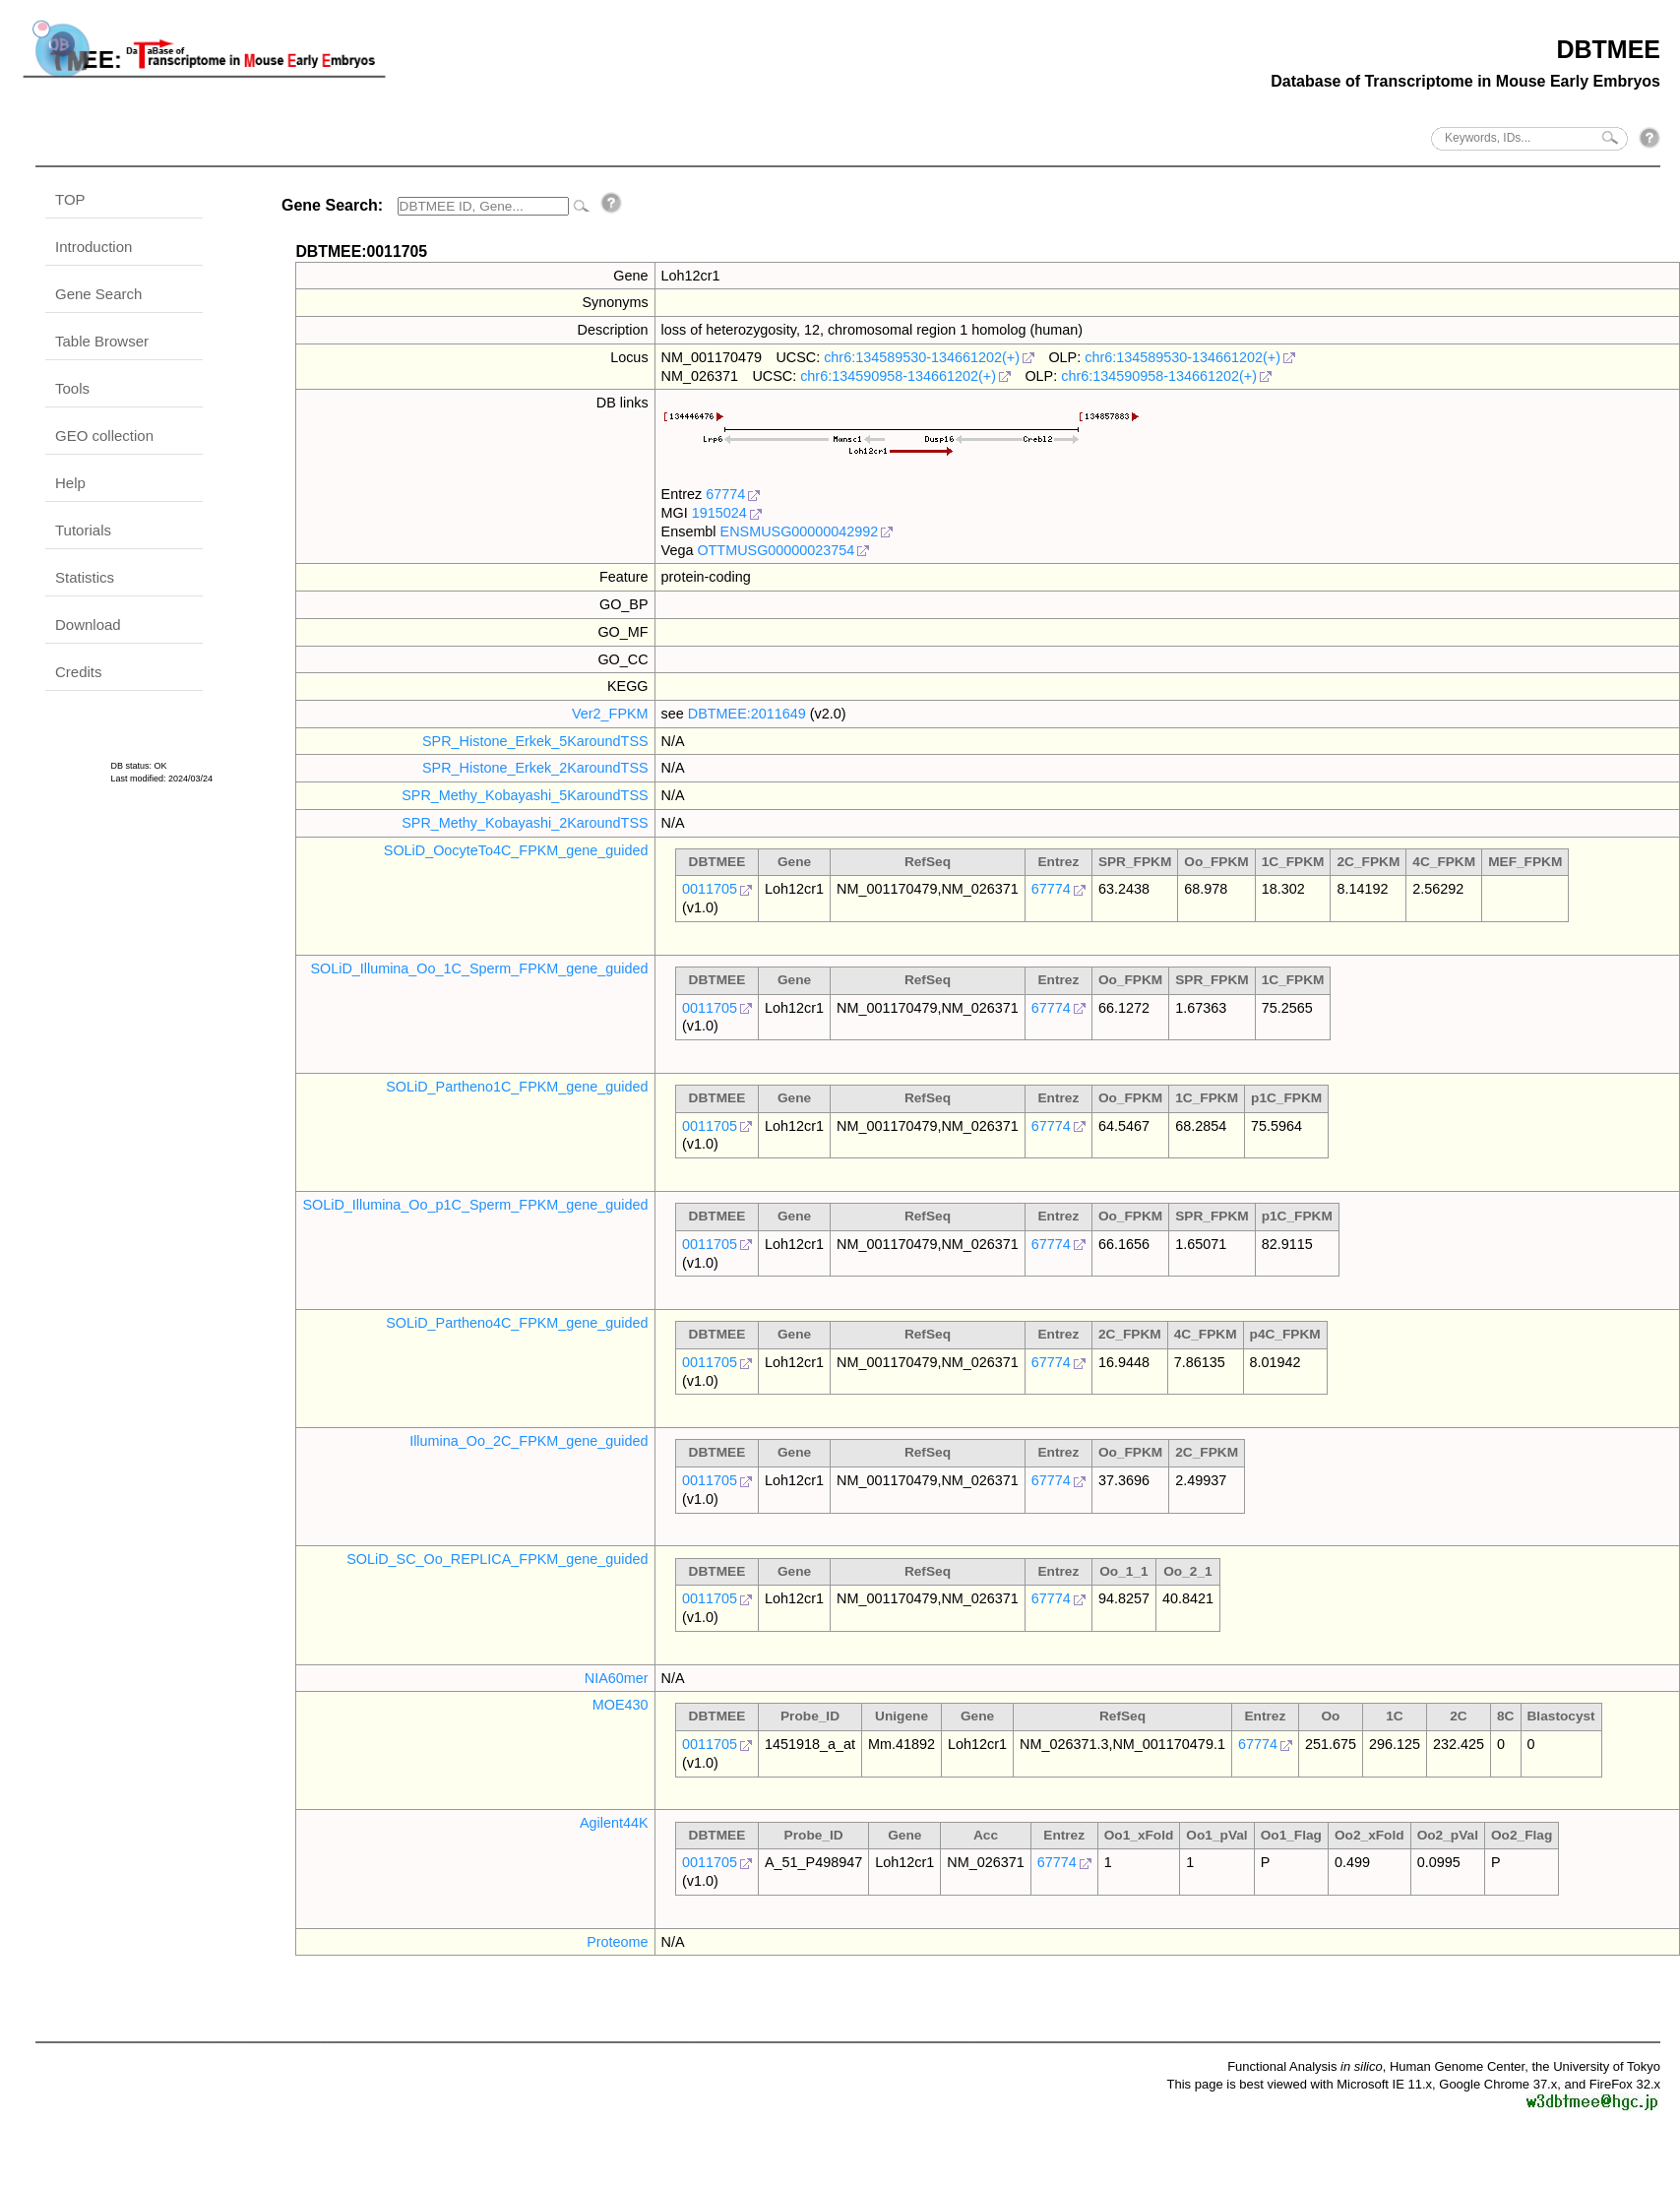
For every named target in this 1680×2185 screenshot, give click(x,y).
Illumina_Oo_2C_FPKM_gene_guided (528, 1441)
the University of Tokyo (1595, 2066)
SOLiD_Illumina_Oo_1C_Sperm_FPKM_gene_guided (479, 968)
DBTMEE (1608, 49)
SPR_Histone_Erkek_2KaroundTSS (535, 768)
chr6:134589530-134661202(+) (922, 357)
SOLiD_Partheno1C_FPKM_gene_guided (517, 1086)
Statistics (84, 577)
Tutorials (83, 530)
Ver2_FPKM (610, 713)
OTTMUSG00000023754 (775, 550)
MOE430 (620, 1705)
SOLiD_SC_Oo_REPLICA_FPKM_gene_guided (497, 1559)
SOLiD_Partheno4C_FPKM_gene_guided (517, 1323)
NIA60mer (617, 1678)
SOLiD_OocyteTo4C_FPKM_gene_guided (516, 850)
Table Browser (102, 341)
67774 (725, 494)
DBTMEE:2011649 (747, 713)
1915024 (719, 513)
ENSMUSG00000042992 (799, 531)
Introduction (93, 246)
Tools (72, 388)
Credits (78, 671)
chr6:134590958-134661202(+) (898, 376)
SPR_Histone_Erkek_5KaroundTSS (535, 741)
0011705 (709, 889)
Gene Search (98, 293)
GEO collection (104, 435)
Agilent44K (614, 1823)
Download (88, 624)
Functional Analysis (1305, 2066)
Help (70, 482)
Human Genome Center (1457, 2066)
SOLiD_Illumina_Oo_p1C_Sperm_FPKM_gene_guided (475, 1205)
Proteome (617, 1942)
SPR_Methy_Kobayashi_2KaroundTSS (525, 823)
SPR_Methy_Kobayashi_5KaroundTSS (525, 795)
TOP (70, 199)
